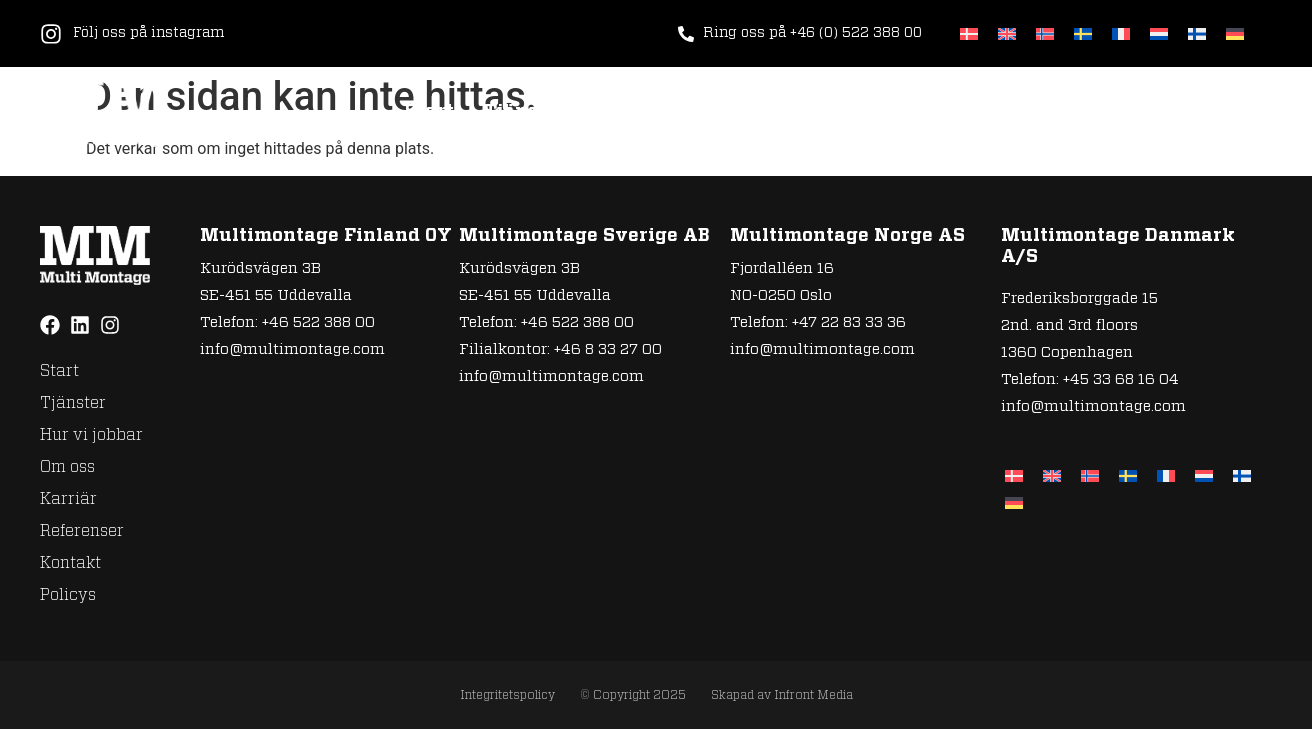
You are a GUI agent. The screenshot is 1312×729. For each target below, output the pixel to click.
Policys (1236, 112)
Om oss (788, 112)
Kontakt (1131, 112)
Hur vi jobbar (660, 112)
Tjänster (525, 112)
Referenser (1007, 112)
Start (429, 112)
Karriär (887, 112)
